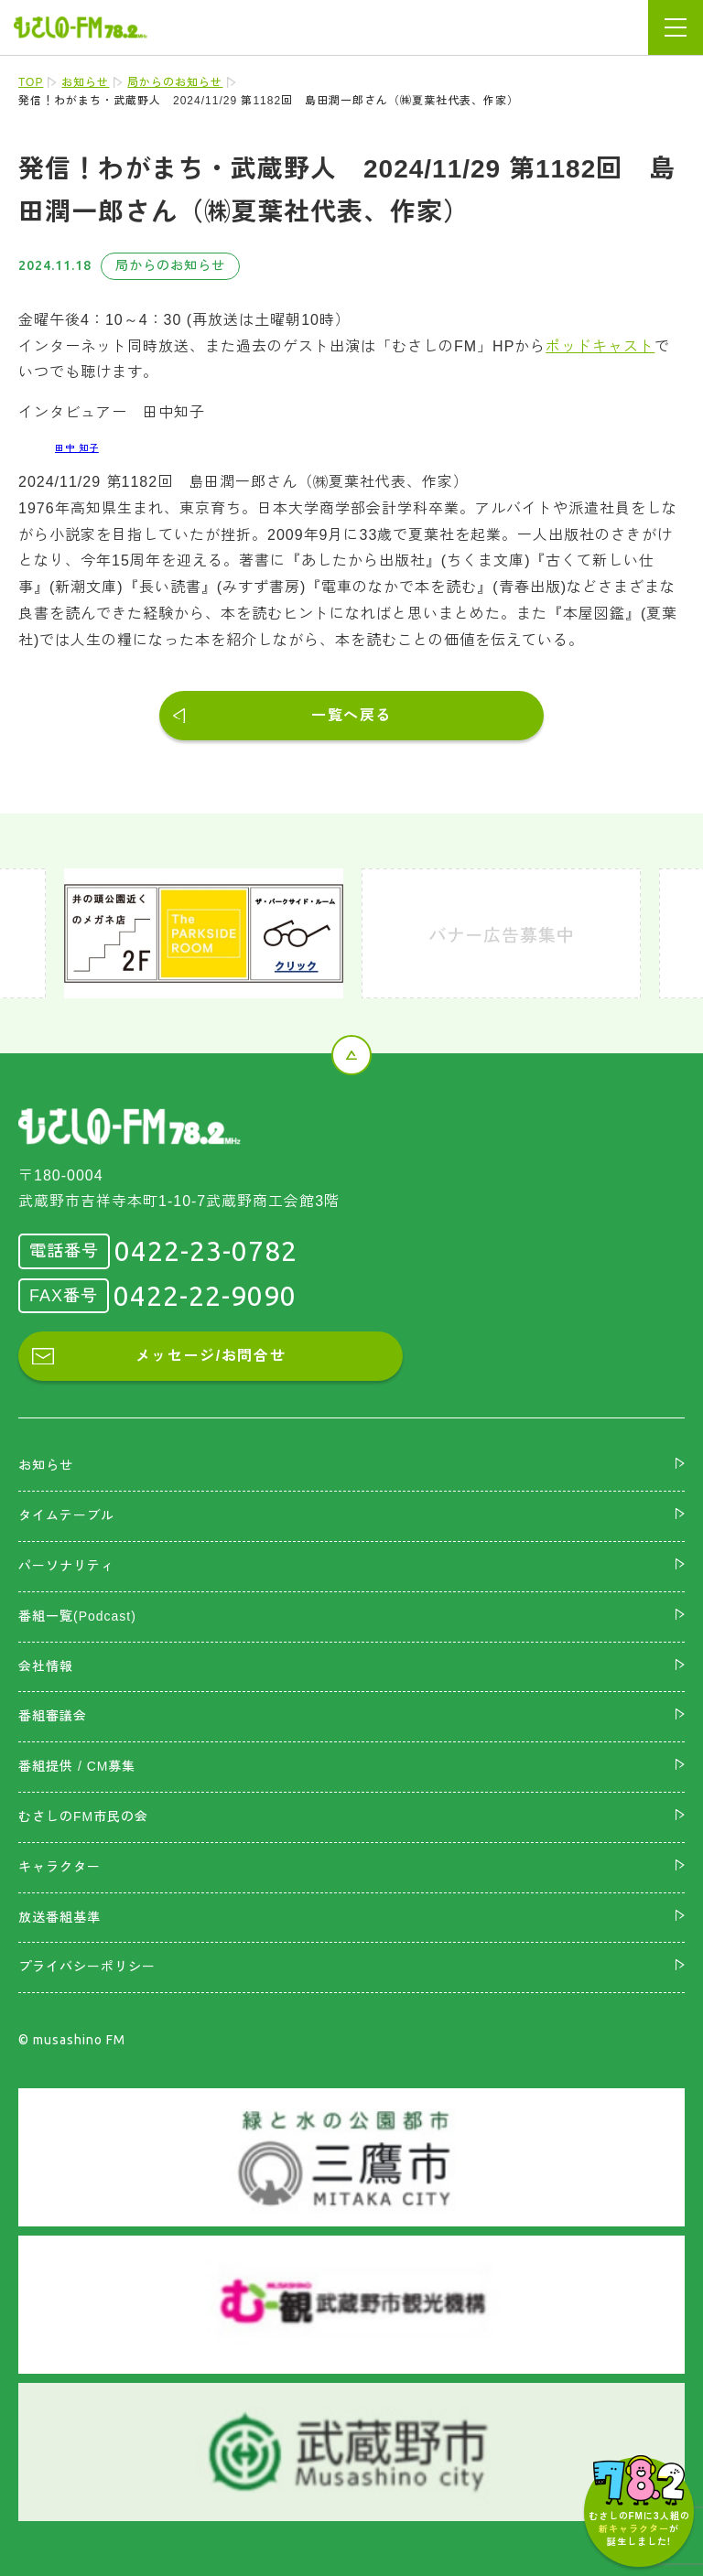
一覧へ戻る (351, 715)
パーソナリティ (66, 1565)
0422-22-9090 (205, 1296)
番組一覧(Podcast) (77, 1616)
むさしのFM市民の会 (83, 1816)
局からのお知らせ (174, 82)
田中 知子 (77, 448)
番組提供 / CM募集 (76, 1766)
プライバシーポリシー (87, 1966)
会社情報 (45, 1666)
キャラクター (59, 1866)
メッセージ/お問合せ (210, 1355)
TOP (30, 82)
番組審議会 (52, 1715)
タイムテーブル (66, 1515)
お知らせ (85, 82)
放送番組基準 (59, 1917)
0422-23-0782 (205, 1251)
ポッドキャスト (600, 346)
